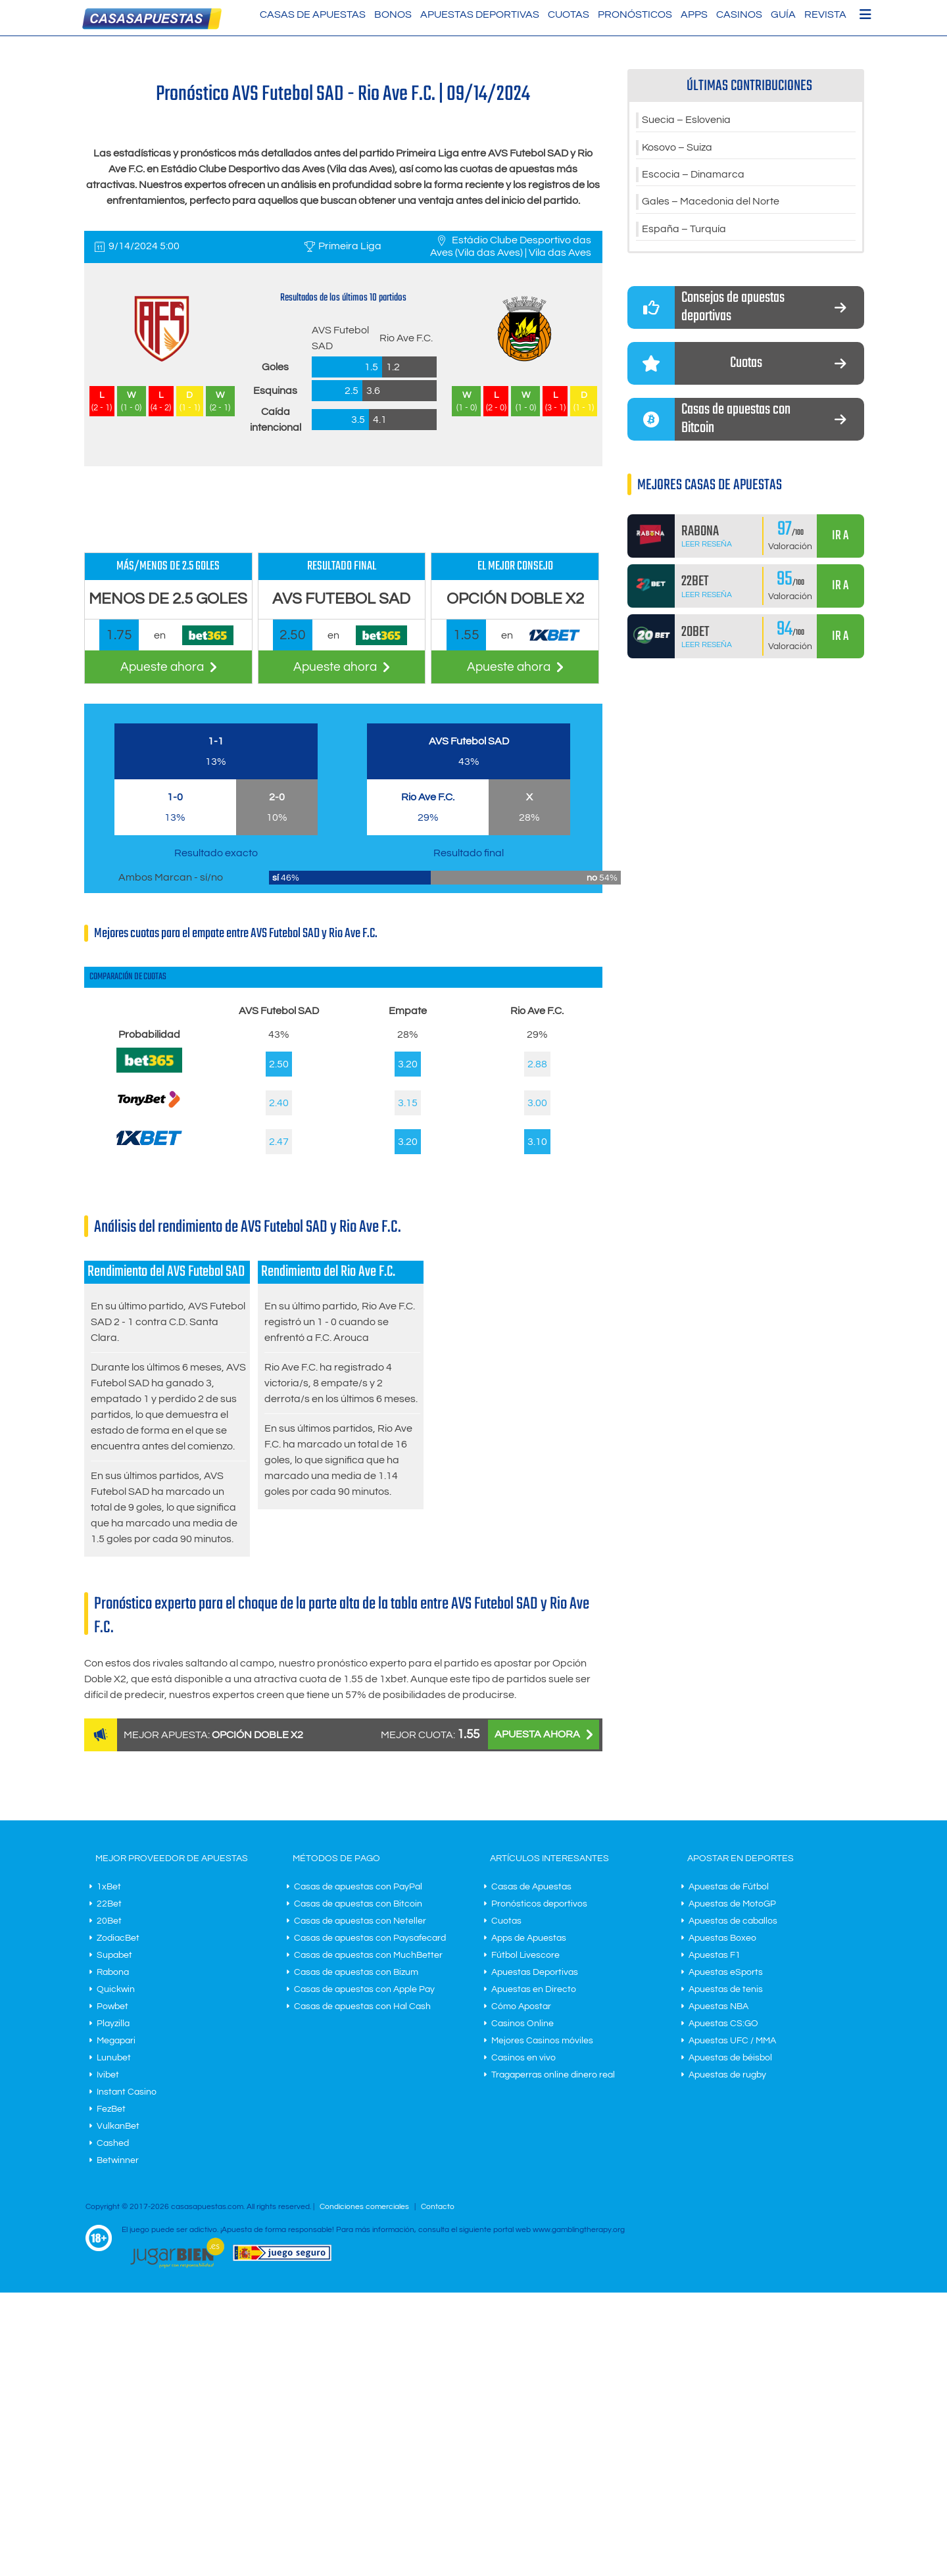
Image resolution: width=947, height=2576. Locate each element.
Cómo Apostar (521, 2006)
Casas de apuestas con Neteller (360, 1921)
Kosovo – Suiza (677, 148)
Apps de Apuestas (528, 1938)
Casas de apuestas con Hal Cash (362, 2006)
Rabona (113, 1972)
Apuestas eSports (726, 1972)
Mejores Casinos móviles (542, 2040)
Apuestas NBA (718, 2006)
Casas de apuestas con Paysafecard (370, 1938)
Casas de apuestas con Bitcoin (358, 1903)
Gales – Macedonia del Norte (710, 203)
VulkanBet (118, 2126)
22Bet (109, 1903)
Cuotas (568, 14)
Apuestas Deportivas (479, 14)
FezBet (111, 2109)
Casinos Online (522, 2023)
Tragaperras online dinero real (553, 2074)
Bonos (393, 14)
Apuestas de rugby (727, 2074)
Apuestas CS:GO (723, 2023)
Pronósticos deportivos (539, 1903)
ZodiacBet (118, 1938)
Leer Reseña (706, 546)
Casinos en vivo (523, 2057)
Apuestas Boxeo (722, 1938)
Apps (694, 14)
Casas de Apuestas (313, 14)
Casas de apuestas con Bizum (356, 1972)
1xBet (109, 1886)
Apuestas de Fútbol (729, 1886)
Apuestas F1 (715, 1955)
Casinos (739, 14)
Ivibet (108, 2074)
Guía (783, 14)
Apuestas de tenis (726, 1989)
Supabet (114, 1955)
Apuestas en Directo (533, 1989)
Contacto (437, 2206)
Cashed (113, 2143)
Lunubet (114, 2057)
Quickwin (116, 1989)
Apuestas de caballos (733, 1921)
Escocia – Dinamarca (693, 175)
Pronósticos (635, 14)
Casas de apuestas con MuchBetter (368, 1955)
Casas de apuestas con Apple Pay (364, 1989)
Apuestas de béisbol (730, 2057)
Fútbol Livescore (525, 1955)
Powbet (112, 2006)
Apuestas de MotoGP (732, 1903)
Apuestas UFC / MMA (732, 2040)
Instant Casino (127, 2092)
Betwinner (118, 2160)
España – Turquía (684, 231)
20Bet (109, 1921)
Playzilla (113, 2023)
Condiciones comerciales (365, 2206)
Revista (825, 14)
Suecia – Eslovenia (686, 120)
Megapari (116, 2040)
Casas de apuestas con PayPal (358, 1886)
